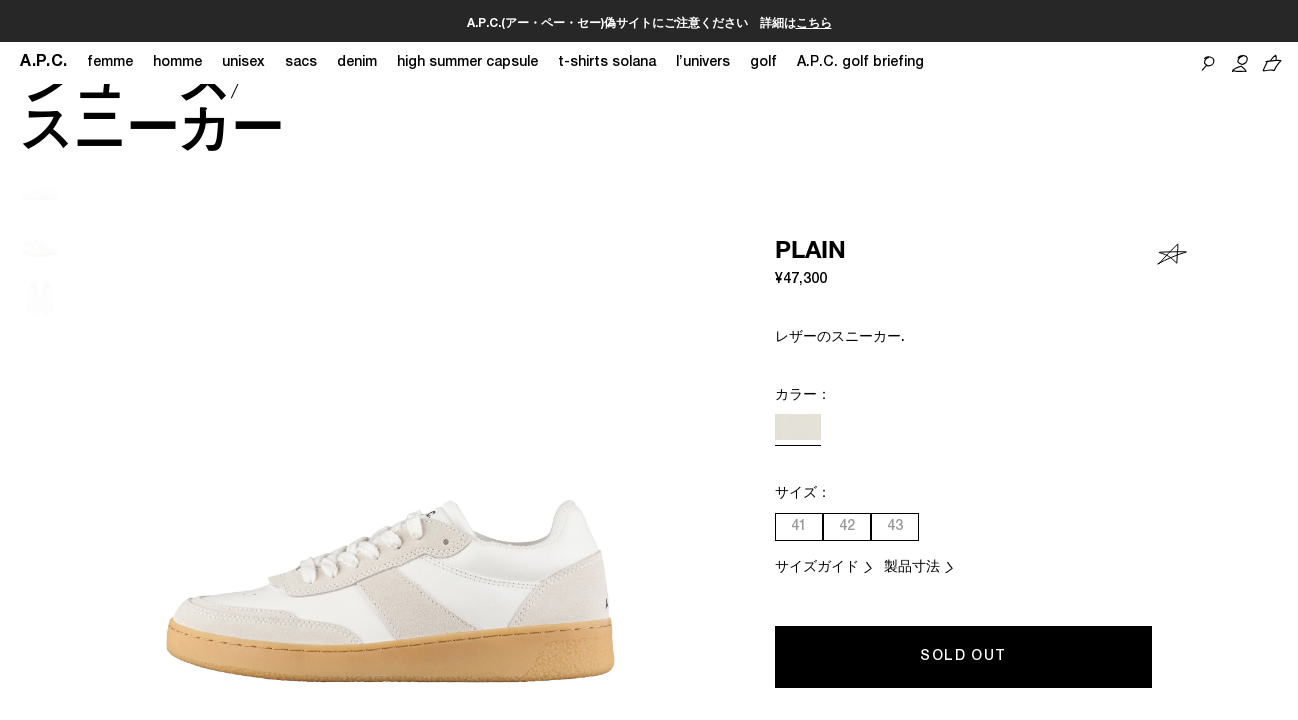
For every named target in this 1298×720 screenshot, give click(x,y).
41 (799, 527)
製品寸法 (912, 568)
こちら (814, 24)
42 (847, 527)
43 (895, 527)
